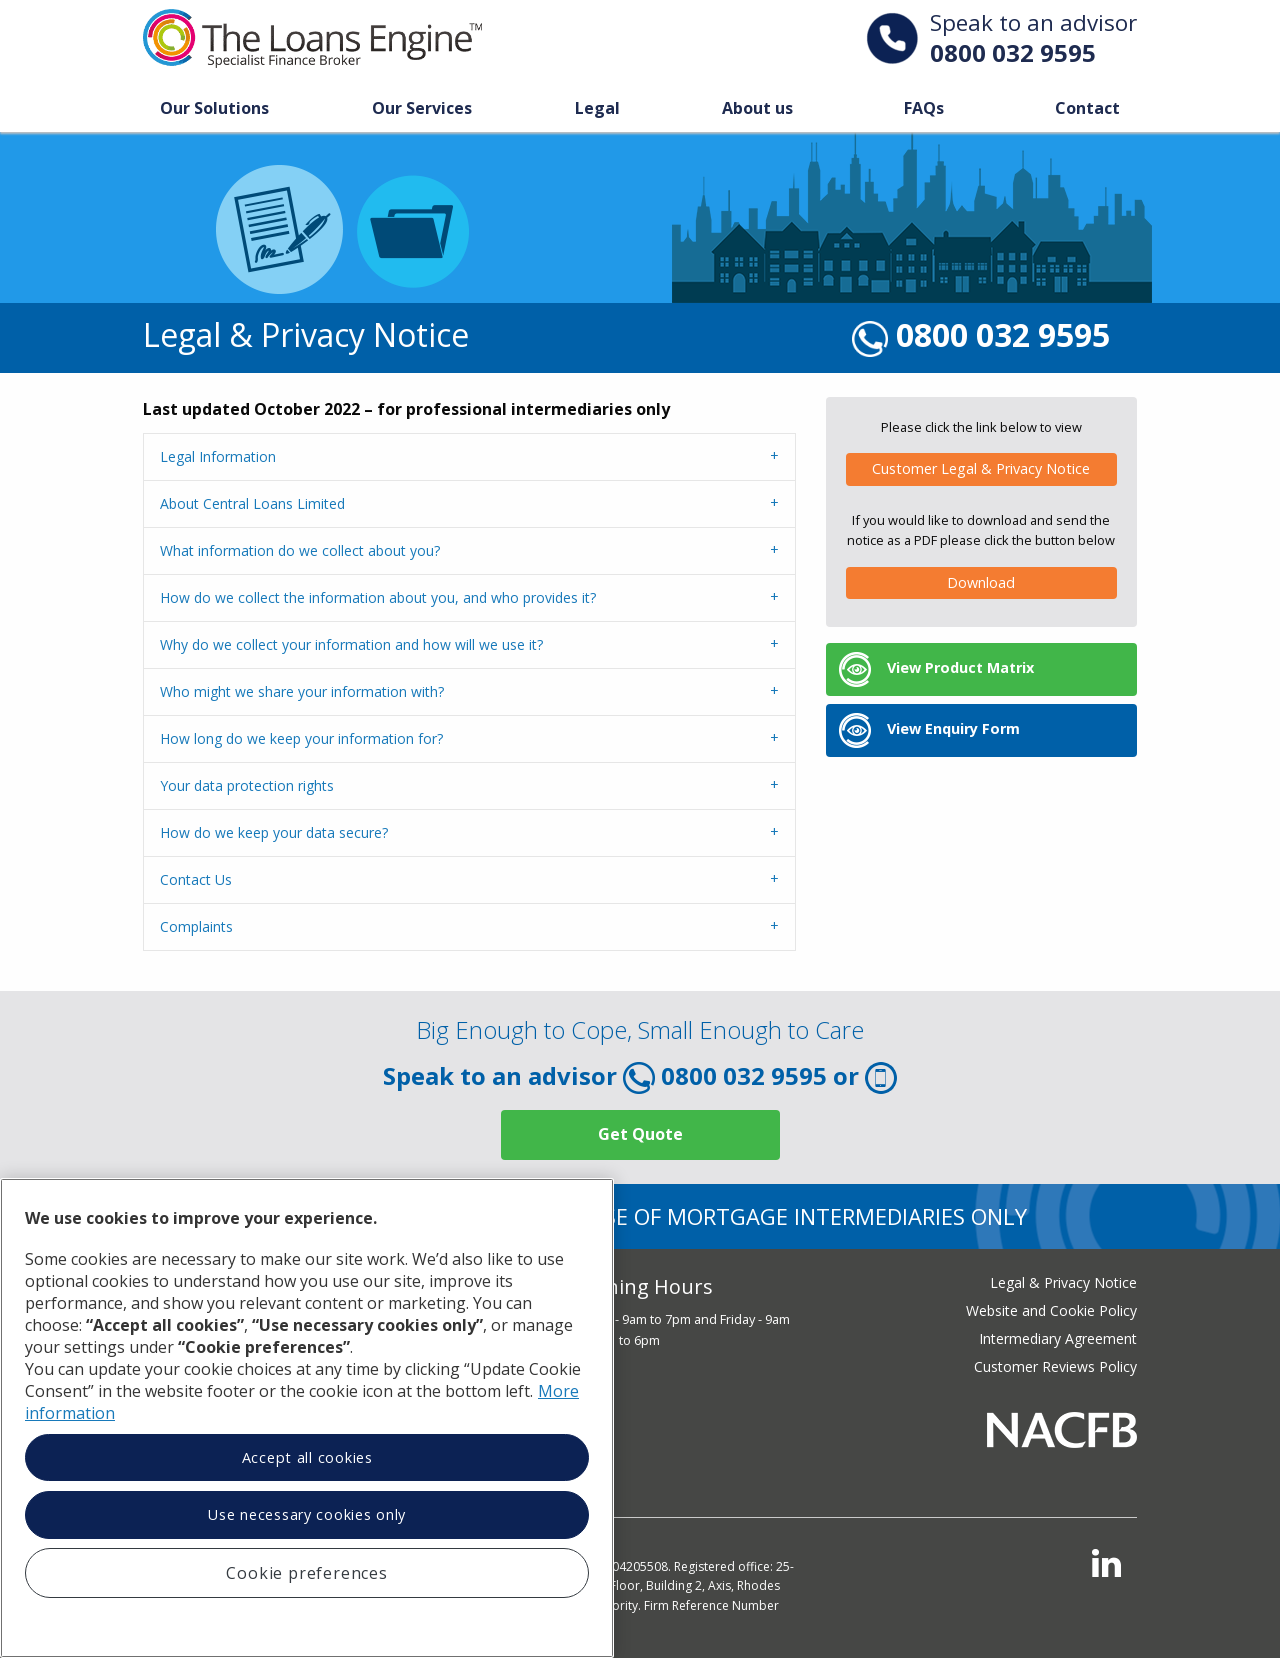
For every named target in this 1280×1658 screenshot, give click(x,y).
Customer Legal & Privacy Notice (981, 468)
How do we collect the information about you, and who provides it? (378, 597)
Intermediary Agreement (1058, 1338)
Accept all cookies (307, 1457)
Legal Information (218, 456)
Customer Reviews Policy (1055, 1366)
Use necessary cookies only (307, 1514)
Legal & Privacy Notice (1063, 1282)
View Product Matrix (936, 669)
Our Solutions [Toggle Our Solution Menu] (214, 108)
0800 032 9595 (1013, 52)
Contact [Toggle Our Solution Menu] (1087, 108)
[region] (307, 1418)
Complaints (196, 926)
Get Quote (640, 1134)
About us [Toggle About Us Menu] (757, 108)
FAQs (924, 108)
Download (981, 582)
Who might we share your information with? (302, 691)
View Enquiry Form (929, 730)
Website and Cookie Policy (1051, 1310)
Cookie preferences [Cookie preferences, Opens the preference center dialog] (306, 1573)
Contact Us (196, 879)
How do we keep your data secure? (274, 832)
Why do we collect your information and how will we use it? (351, 644)
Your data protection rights (247, 785)
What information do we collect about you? (300, 550)
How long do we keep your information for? (301, 738)
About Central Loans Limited (252, 503)
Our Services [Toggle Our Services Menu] (422, 108)
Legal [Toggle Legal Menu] (597, 108)
